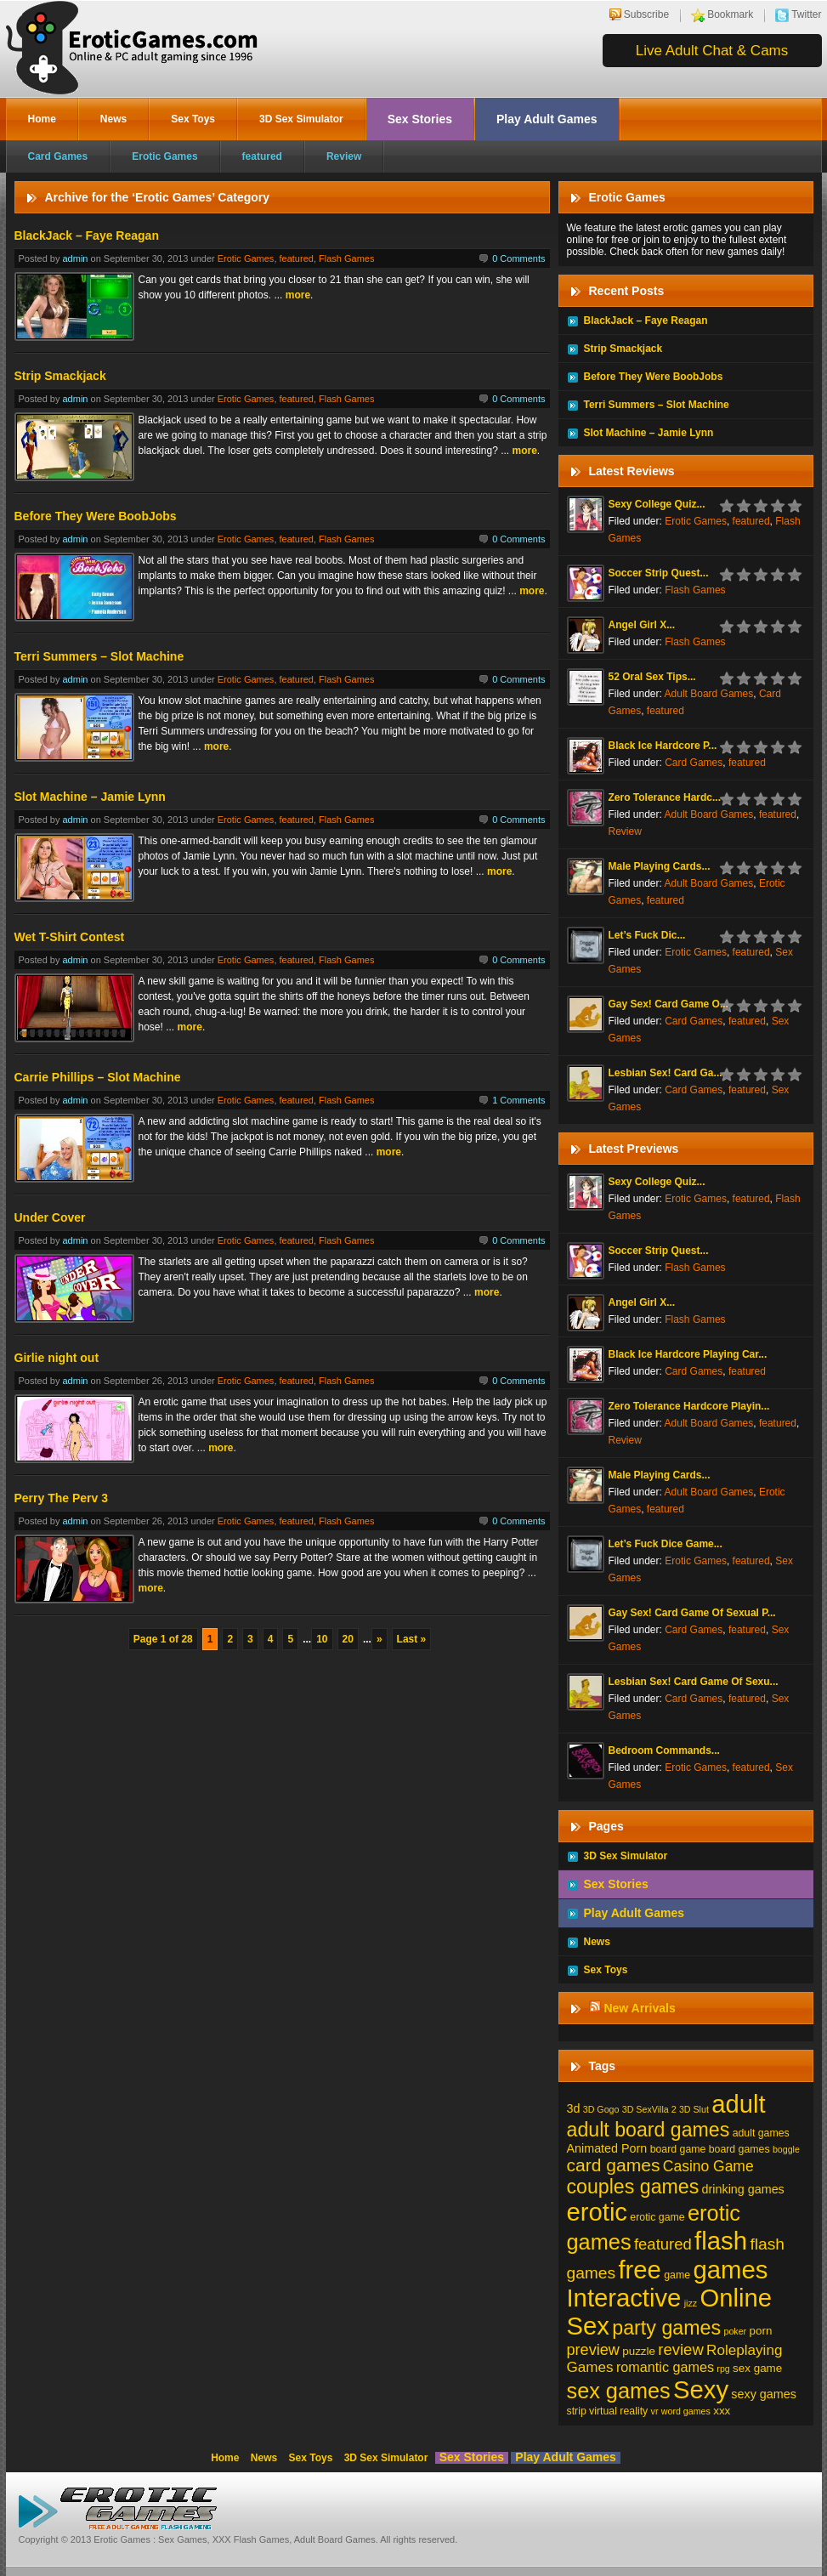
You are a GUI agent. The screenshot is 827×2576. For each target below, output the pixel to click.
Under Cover (50, 1217)
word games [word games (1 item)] (686, 2411)
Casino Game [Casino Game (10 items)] (708, 2166)
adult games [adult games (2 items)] (761, 2133)
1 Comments (518, 1100)
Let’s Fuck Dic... (647, 935)
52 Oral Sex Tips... (652, 677)
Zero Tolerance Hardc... (665, 797)
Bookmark (730, 14)
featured (262, 156)
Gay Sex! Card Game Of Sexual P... (692, 1613)
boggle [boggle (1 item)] (786, 2149)
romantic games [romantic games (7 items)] (665, 2367)
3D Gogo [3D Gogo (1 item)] (601, 2109)
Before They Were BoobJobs (95, 516)
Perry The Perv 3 (61, 1498)
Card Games (58, 156)
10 (321, 1639)
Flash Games (346, 258)
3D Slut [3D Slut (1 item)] (694, 2109)
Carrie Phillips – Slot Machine (97, 1077)
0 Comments (518, 258)
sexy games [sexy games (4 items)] (763, 2394)
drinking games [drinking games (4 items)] (743, 2189)
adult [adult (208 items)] (738, 2104)
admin (75, 258)
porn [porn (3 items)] (761, 2330)
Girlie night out (56, 1358)
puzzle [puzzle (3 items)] (638, 2351)
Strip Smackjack (60, 376)
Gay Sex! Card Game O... (668, 1004)
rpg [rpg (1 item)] (723, 2368)
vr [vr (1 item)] (655, 2411)
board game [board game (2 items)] (678, 2149)
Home (42, 119)
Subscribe (646, 14)
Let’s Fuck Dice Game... (665, 1544)
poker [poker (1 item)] (735, 2331)
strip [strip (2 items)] (576, 2411)
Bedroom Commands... (664, 1750)
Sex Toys (193, 119)
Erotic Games (164, 156)
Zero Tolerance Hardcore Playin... (689, 1406)
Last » (412, 1639)
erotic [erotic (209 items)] (597, 2212)
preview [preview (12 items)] (593, 2349)
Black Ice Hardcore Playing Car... (688, 1354)
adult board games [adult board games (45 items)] (648, 2130)
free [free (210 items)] (639, 2270)
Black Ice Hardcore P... (663, 746)
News (113, 119)
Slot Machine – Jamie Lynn (90, 796)
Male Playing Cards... (660, 866)
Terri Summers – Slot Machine (99, 656)
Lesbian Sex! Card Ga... (665, 1073)
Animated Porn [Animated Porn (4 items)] (607, 2148)
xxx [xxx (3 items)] (721, 2410)
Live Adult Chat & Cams (712, 51)
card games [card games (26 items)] (613, 2165)
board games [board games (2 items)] (739, 2149)
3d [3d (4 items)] (574, 2108)
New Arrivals (639, 2008)
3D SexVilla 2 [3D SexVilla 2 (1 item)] (649, 2109)
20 (348, 1639)
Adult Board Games (709, 694)
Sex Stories (420, 119)
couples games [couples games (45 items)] (633, 2187)
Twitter (806, 14)
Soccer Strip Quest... (659, 573)
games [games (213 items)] (730, 2269)
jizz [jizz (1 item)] (690, 2303)
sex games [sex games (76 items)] (619, 2391)
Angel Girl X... (642, 625)
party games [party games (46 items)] (666, 2328)
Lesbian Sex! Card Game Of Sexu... (694, 1682)
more (298, 295)
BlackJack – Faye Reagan (86, 235)
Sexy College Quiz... (657, 504)
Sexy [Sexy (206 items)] (700, 2389)
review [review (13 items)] (680, 2349)
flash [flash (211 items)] (720, 2241)
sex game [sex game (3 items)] (757, 2368)
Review (343, 156)
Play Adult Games (547, 119)
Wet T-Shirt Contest (69, 937)
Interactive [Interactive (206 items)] (624, 2298)
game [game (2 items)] (677, 2275)
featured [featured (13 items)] (663, 2244)
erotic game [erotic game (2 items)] (657, 2217)
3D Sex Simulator (301, 119)
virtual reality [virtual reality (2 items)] (618, 2411)
